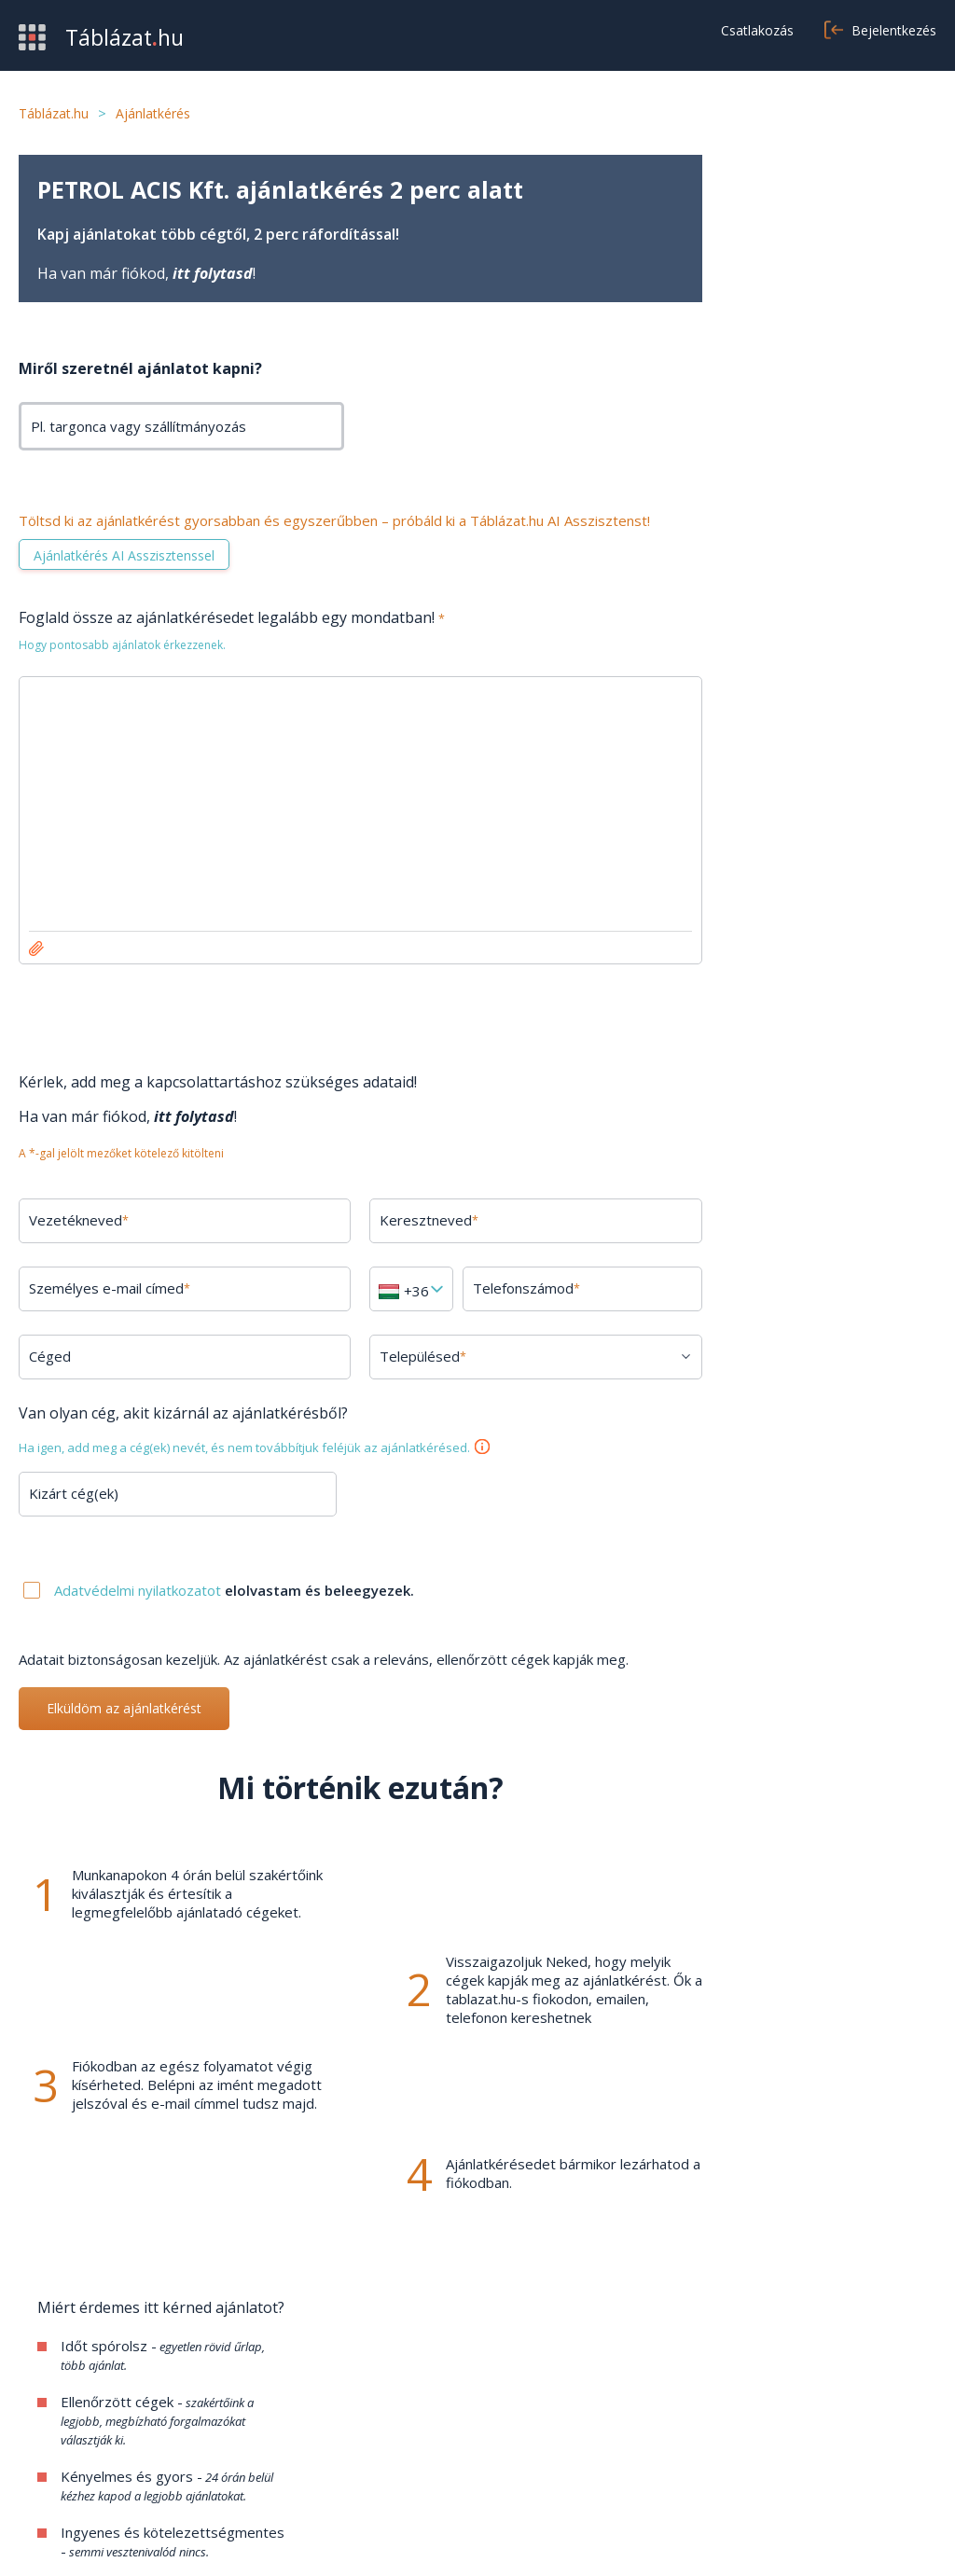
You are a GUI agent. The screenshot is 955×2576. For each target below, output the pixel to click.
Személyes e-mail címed (109, 1288)
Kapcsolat (365, 2431)
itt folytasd (213, 273)
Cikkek (353, 2459)
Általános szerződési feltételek (748, 2403)
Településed (411, 1356)
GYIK (350, 2403)
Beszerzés (54, 2403)
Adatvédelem (692, 2431)
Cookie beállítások (706, 2459)
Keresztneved (417, 1220)
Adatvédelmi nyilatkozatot (139, 1590)
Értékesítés (56, 2431)
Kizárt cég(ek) (73, 1493)
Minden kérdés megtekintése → (822, 1858)
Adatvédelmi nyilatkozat (821, 2538)
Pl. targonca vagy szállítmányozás (138, 426)
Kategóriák (54, 2459)
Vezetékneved (79, 1220)
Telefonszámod (511, 1288)
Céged (50, 1356)
